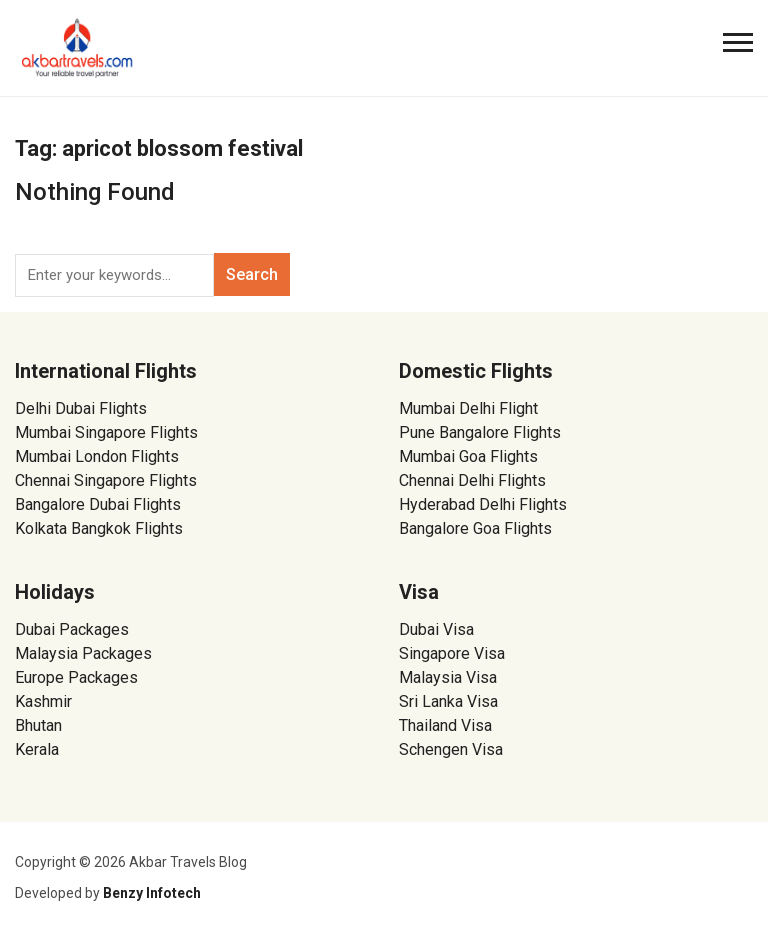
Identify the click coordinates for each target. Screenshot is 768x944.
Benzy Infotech (152, 893)
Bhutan (38, 725)
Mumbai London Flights (97, 456)
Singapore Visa (452, 653)
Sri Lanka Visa (450, 701)
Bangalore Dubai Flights (98, 504)
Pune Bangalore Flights (480, 432)
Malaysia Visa (448, 677)
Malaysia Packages (83, 653)
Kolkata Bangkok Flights (99, 528)
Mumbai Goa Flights (468, 456)
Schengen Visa (451, 749)
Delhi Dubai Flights (81, 408)
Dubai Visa (436, 629)
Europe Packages (76, 677)
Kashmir (43, 701)
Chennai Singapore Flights (106, 480)
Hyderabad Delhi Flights (483, 504)
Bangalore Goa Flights (475, 528)
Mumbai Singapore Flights (106, 432)
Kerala (37, 749)
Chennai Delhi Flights (472, 480)
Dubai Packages (72, 629)
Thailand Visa (445, 725)
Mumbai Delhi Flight (468, 408)
